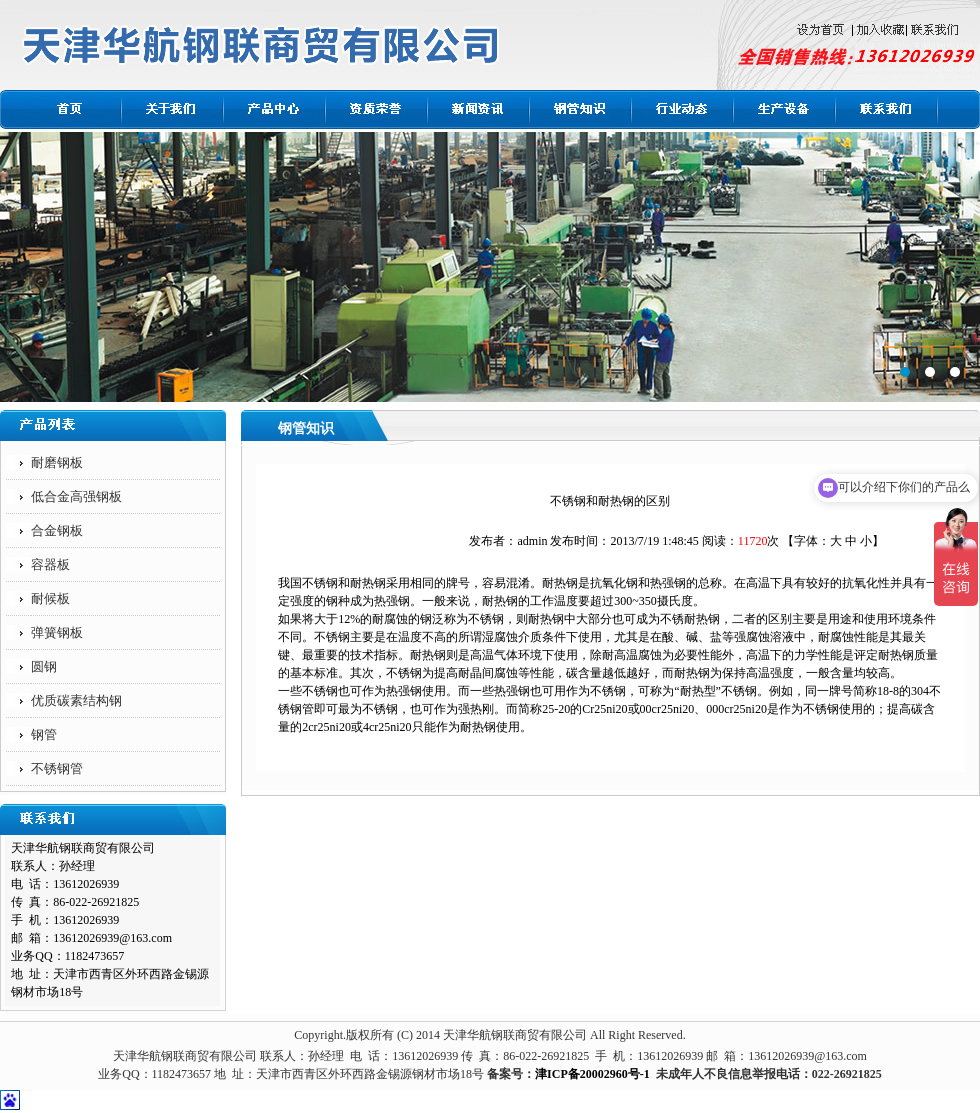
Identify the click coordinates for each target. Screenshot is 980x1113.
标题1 (490, 267)
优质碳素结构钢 (76, 700)
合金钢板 (57, 530)
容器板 (50, 564)
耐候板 (50, 598)
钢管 (44, 734)
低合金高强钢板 (76, 496)
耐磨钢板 (57, 462)
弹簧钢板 (57, 632)
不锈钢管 (57, 768)
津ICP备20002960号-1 (592, 1074)
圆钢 (44, 666)
